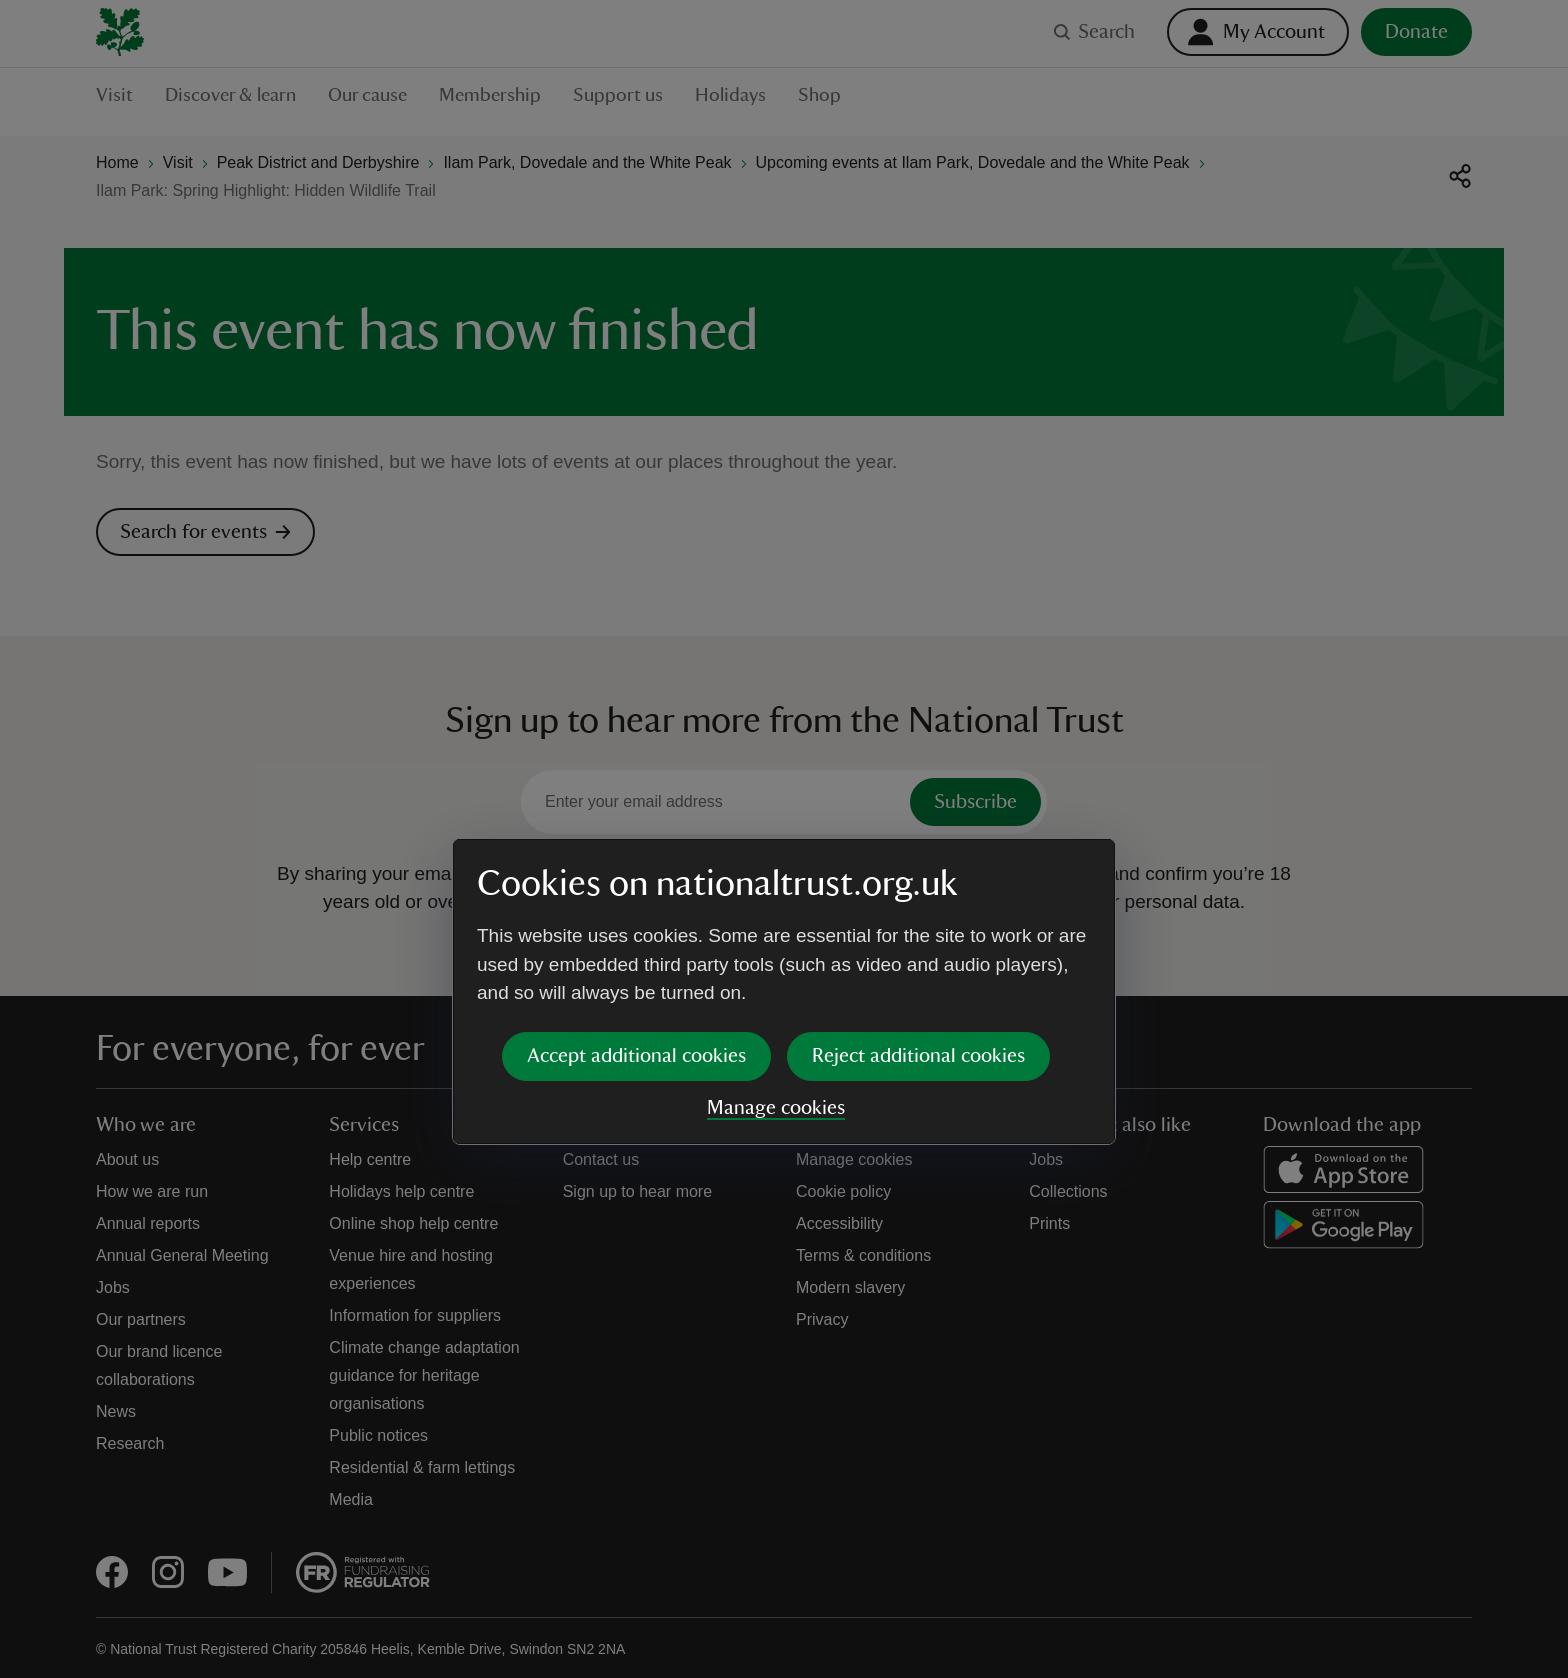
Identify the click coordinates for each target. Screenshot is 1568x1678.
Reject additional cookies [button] (918, 903)
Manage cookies (776, 955)
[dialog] (784, 838)
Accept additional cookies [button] (636, 903)
